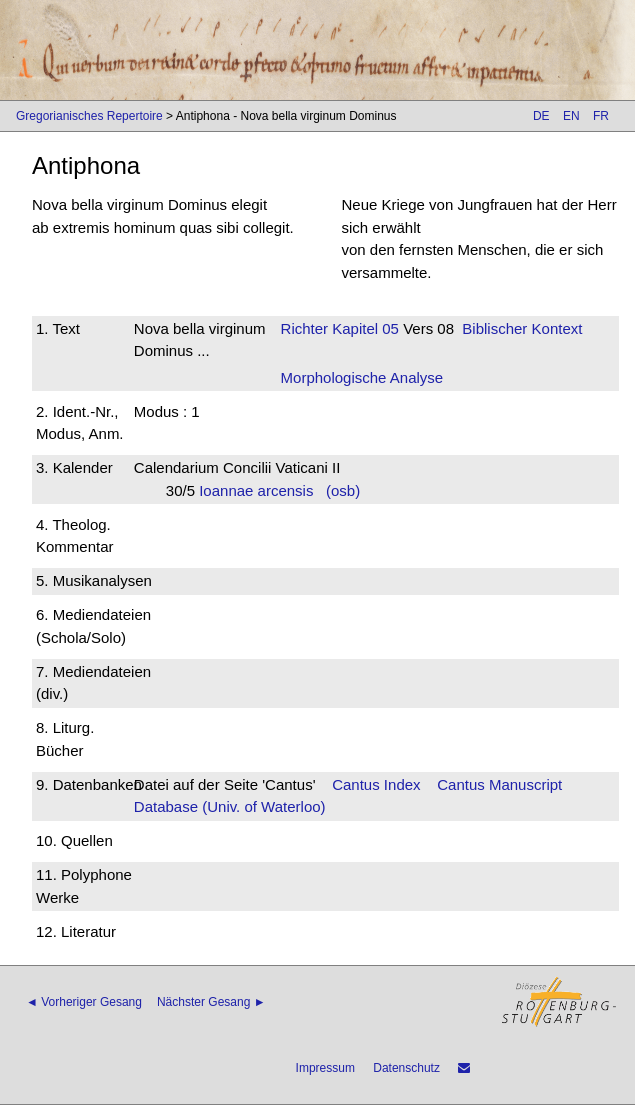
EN (571, 116)
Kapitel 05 (363, 328)
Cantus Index (376, 784)
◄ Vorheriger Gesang (84, 1002)
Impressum (325, 1068)
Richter (305, 328)
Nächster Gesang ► (211, 1002)
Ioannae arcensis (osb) (279, 490)
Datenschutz (406, 1068)
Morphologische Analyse (362, 377)
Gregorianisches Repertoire (89, 116)
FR (601, 116)
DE (541, 116)
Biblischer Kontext (522, 328)
